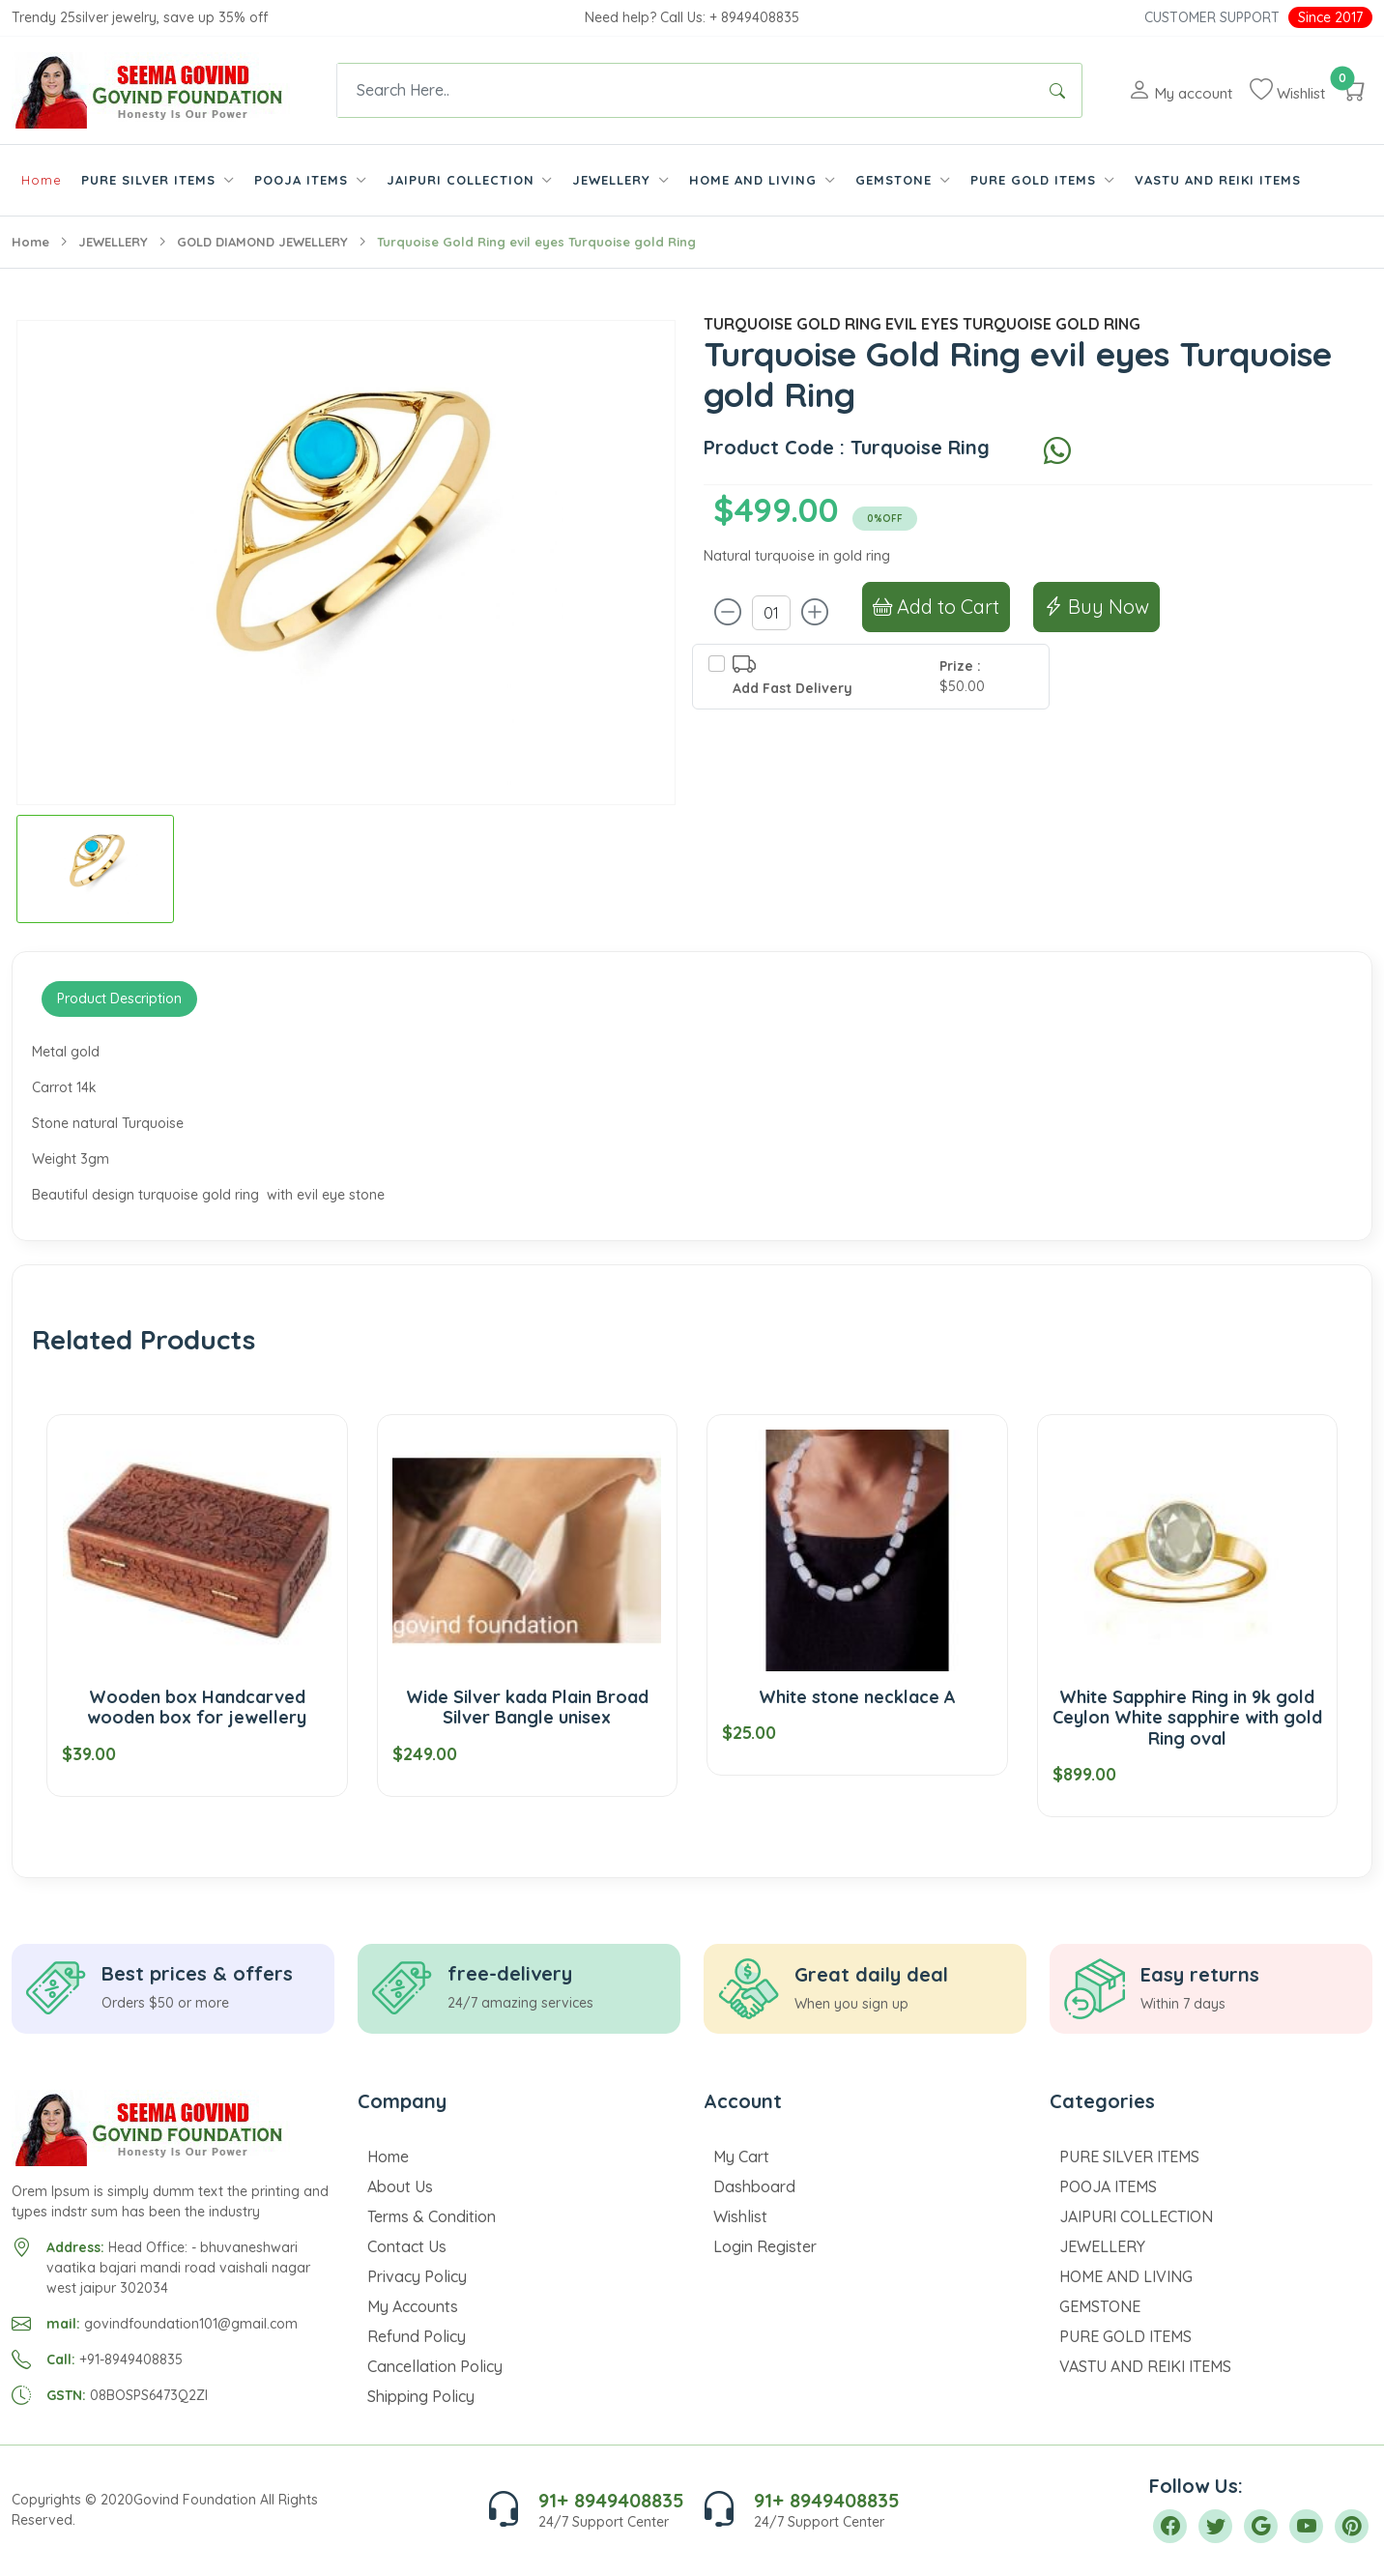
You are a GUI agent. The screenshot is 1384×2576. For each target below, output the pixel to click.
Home (41, 180)
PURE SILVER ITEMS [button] (150, 180)
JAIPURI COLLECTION (1136, 2216)
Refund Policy (416, 2336)
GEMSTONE (1099, 2306)
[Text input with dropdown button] (685, 90)
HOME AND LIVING (1126, 2276)
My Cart (741, 2156)
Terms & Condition (431, 2216)
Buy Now (1096, 606)
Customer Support (1212, 17)
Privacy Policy (417, 2276)
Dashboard (754, 2186)
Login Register (765, 2246)
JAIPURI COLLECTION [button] (463, 180)
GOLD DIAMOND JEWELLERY (262, 241)
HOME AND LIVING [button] (755, 180)
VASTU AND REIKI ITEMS (1218, 180)
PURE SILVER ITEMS (1129, 2156)
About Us (400, 2186)
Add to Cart (936, 606)
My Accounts (412, 2306)
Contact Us (407, 2246)
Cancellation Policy (435, 2366)
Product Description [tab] (119, 998)
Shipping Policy (421, 2396)
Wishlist (740, 2216)
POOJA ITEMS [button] (303, 180)
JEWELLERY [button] (613, 180)
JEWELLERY (113, 241)
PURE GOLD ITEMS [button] (1035, 180)
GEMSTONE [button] (896, 180)
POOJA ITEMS (1108, 2186)
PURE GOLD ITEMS (1125, 2336)
